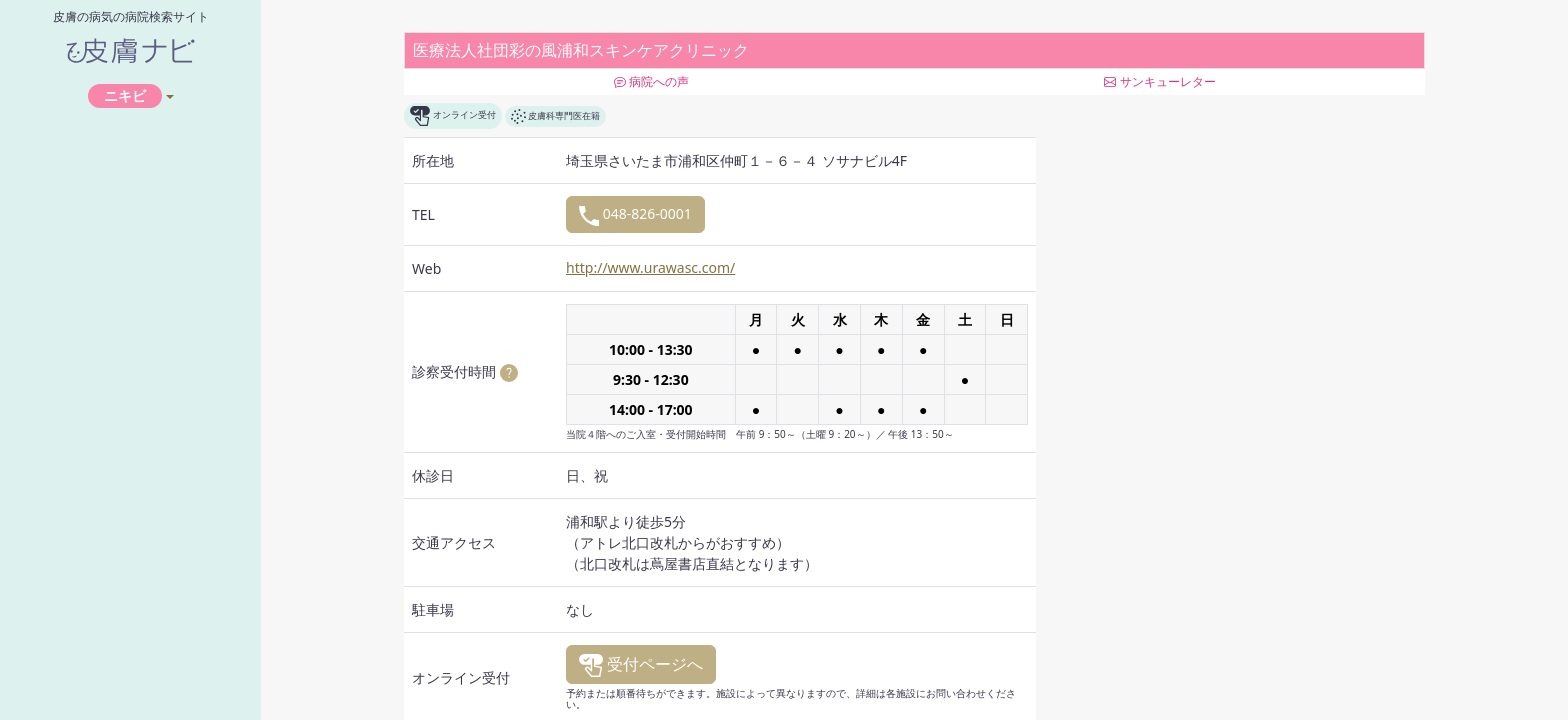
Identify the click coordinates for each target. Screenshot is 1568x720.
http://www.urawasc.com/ (650, 267)
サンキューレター (1159, 81)
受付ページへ (641, 665)
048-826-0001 (635, 214)
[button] (509, 371)
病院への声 (651, 81)
